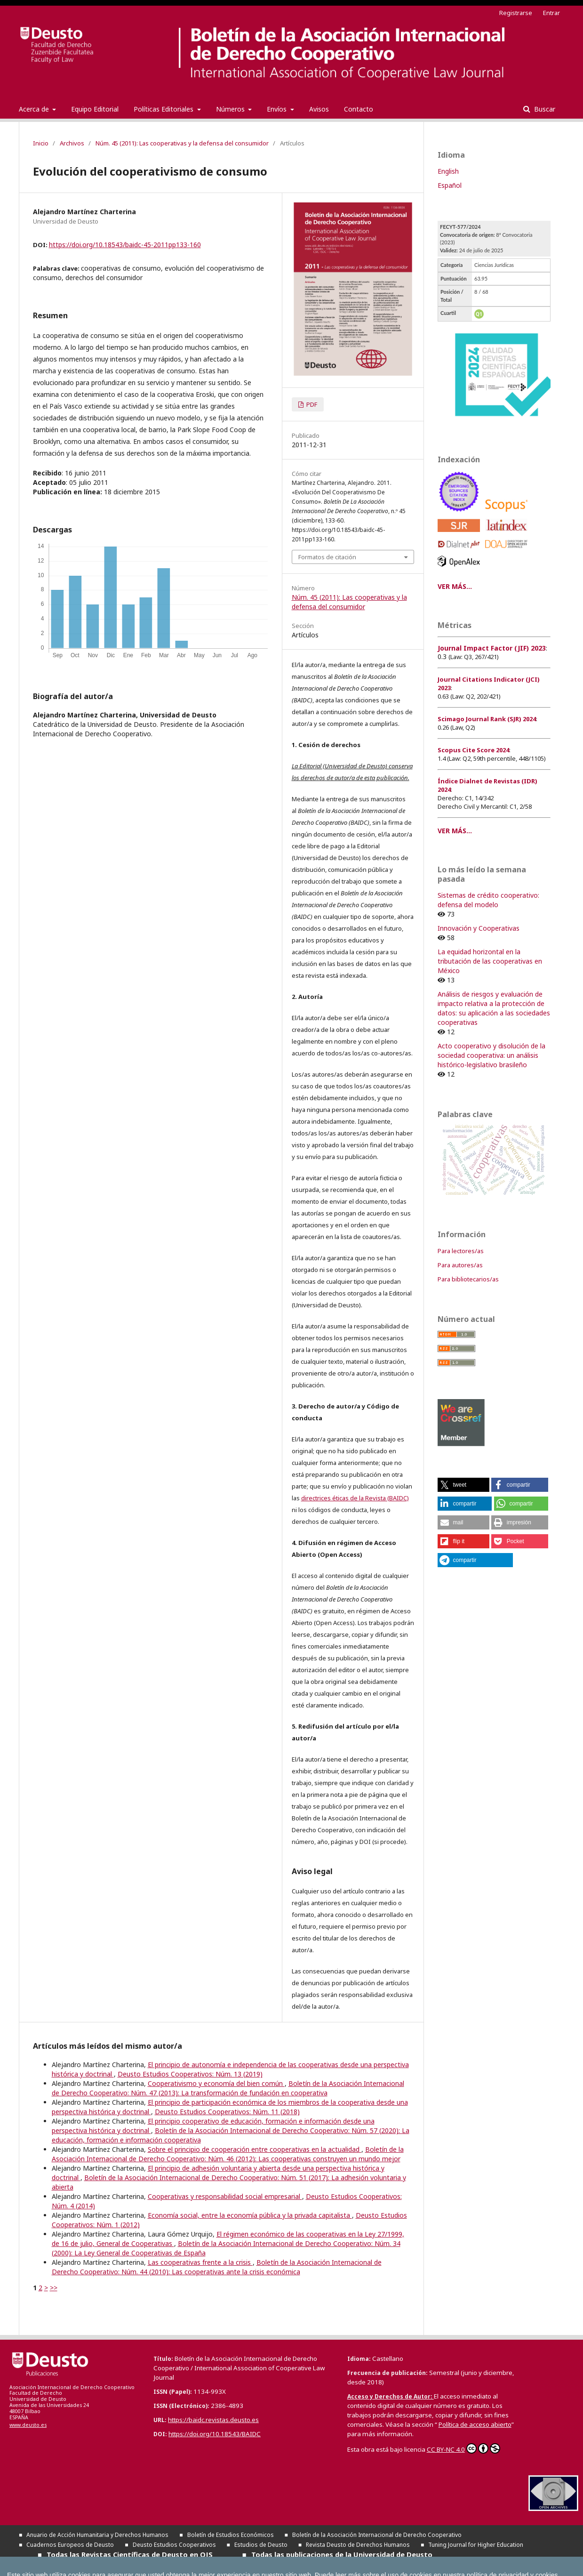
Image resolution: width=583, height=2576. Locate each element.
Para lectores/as (461, 1251)
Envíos (277, 109)
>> (53, 2287)
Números (231, 109)
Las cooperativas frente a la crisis (200, 2262)
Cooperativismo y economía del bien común (216, 2083)
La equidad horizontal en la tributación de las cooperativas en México (490, 961)
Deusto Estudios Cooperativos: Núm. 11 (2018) (227, 2111)
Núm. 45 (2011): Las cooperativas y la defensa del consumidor (182, 143)
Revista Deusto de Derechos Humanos (358, 2545)
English (448, 171)
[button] (463, 1485)
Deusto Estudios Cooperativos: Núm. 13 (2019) (190, 2073)
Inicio (40, 143)
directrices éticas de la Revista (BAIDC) (355, 1498)
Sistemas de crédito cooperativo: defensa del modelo (488, 900)
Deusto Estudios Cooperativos (174, 2545)
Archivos (72, 143)
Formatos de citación (327, 557)
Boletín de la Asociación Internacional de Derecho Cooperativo (377, 2535)
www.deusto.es (28, 2425)
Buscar (543, 109)
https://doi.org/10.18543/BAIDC (214, 2434)
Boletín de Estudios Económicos (230, 2535)
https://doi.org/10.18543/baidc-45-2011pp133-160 (125, 244)
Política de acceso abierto (475, 2424)
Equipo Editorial (95, 109)
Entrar (551, 12)
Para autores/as (460, 1265)
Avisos (319, 109)
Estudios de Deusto (261, 2545)
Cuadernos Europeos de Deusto (70, 2545)
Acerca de (35, 109)
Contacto (358, 109)
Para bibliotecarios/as (468, 1279)
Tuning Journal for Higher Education (475, 2545)
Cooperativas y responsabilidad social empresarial (225, 2196)
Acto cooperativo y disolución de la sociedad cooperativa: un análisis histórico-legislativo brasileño (491, 1055)
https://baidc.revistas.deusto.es (213, 2419)
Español (450, 185)
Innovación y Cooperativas (478, 928)
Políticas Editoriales (164, 109)
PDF (311, 404)
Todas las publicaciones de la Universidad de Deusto (341, 2554)
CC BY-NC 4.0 (463, 2448)
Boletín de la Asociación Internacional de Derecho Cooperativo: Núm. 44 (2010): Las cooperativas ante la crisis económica (217, 2267)
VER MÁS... (455, 586)
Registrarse (515, 12)
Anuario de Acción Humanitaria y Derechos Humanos (97, 2535)
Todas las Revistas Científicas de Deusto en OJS (130, 2554)
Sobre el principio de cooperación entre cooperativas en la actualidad (254, 2149)
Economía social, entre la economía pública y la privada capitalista (250, 2215)
